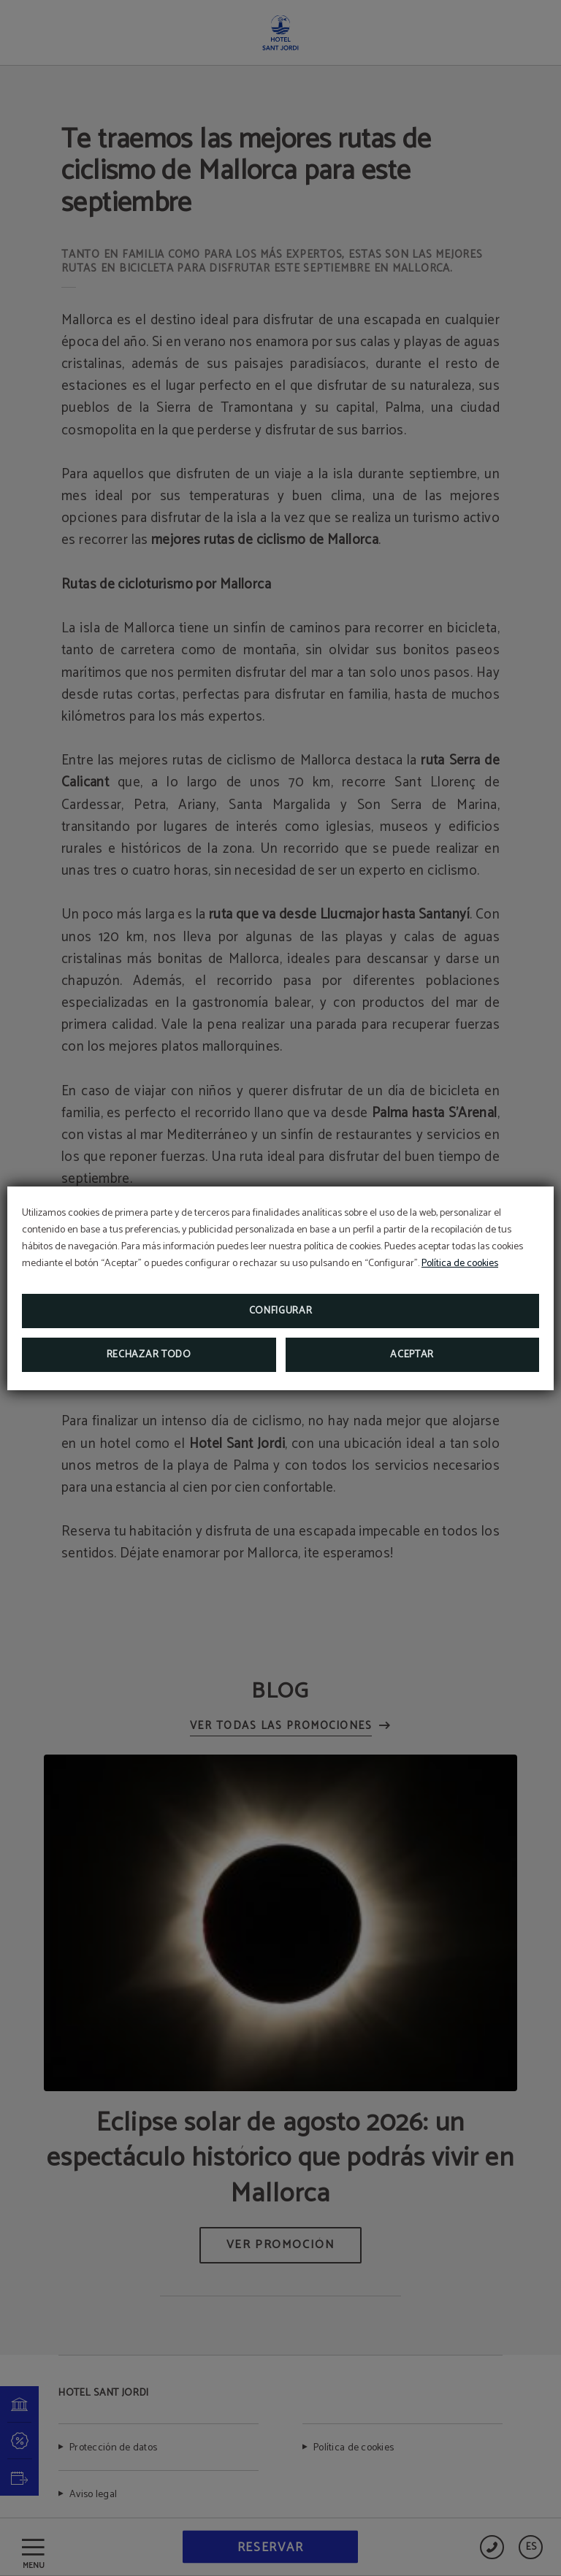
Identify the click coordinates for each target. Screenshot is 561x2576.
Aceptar (412, 1354)
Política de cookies (459, 1263)
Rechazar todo (149, 1354)
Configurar (281, 1311)
